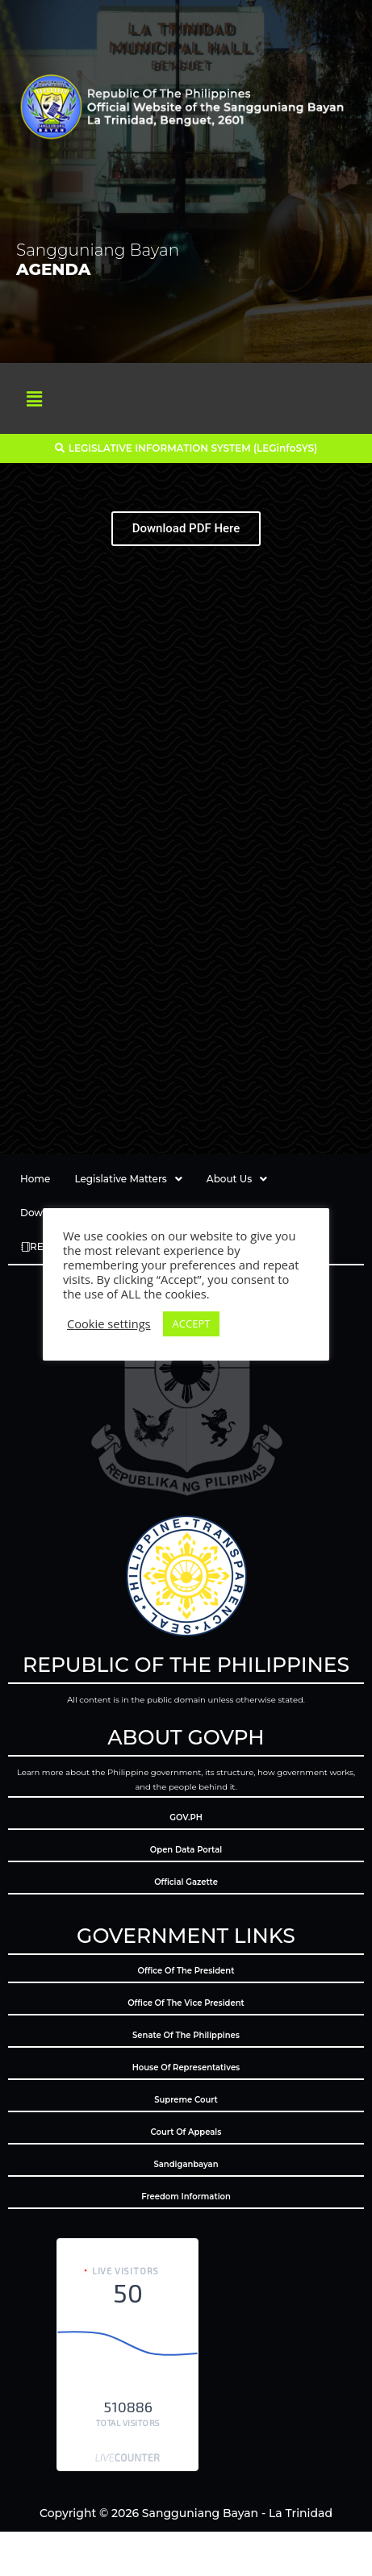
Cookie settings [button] (109, 1323)
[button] (34, 398)
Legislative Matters (128, 1179)
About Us (237, 1179)
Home (35, 1179)
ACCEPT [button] (192, 1323)
